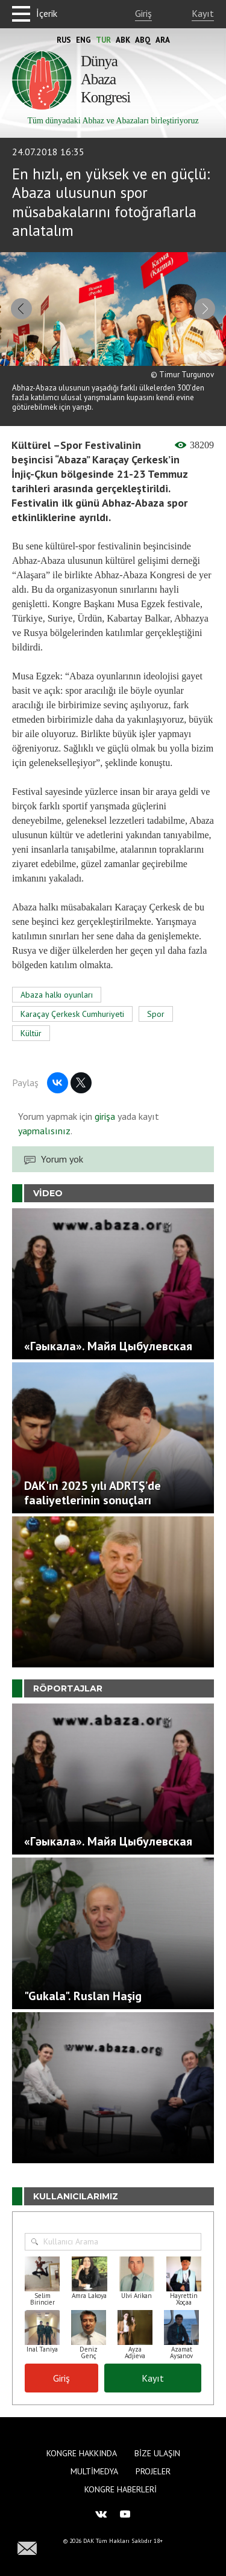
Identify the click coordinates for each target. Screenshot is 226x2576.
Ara (162, 40)
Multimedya (94, 2471)
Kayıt (203, 13)
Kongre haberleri (120, 2489)
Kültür (31, 1033)
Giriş (143, 13)
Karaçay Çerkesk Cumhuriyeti (72, 1013)
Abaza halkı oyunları (56, 994)
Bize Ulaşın (157, 2453)
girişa (105, 1116)
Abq (143, 40)
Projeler (153, 2471)
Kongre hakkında (81, 2453)
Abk (123, 40)
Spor (156, 1013)
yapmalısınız (44, 1131)
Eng (83, 40)
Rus (64, 40)
